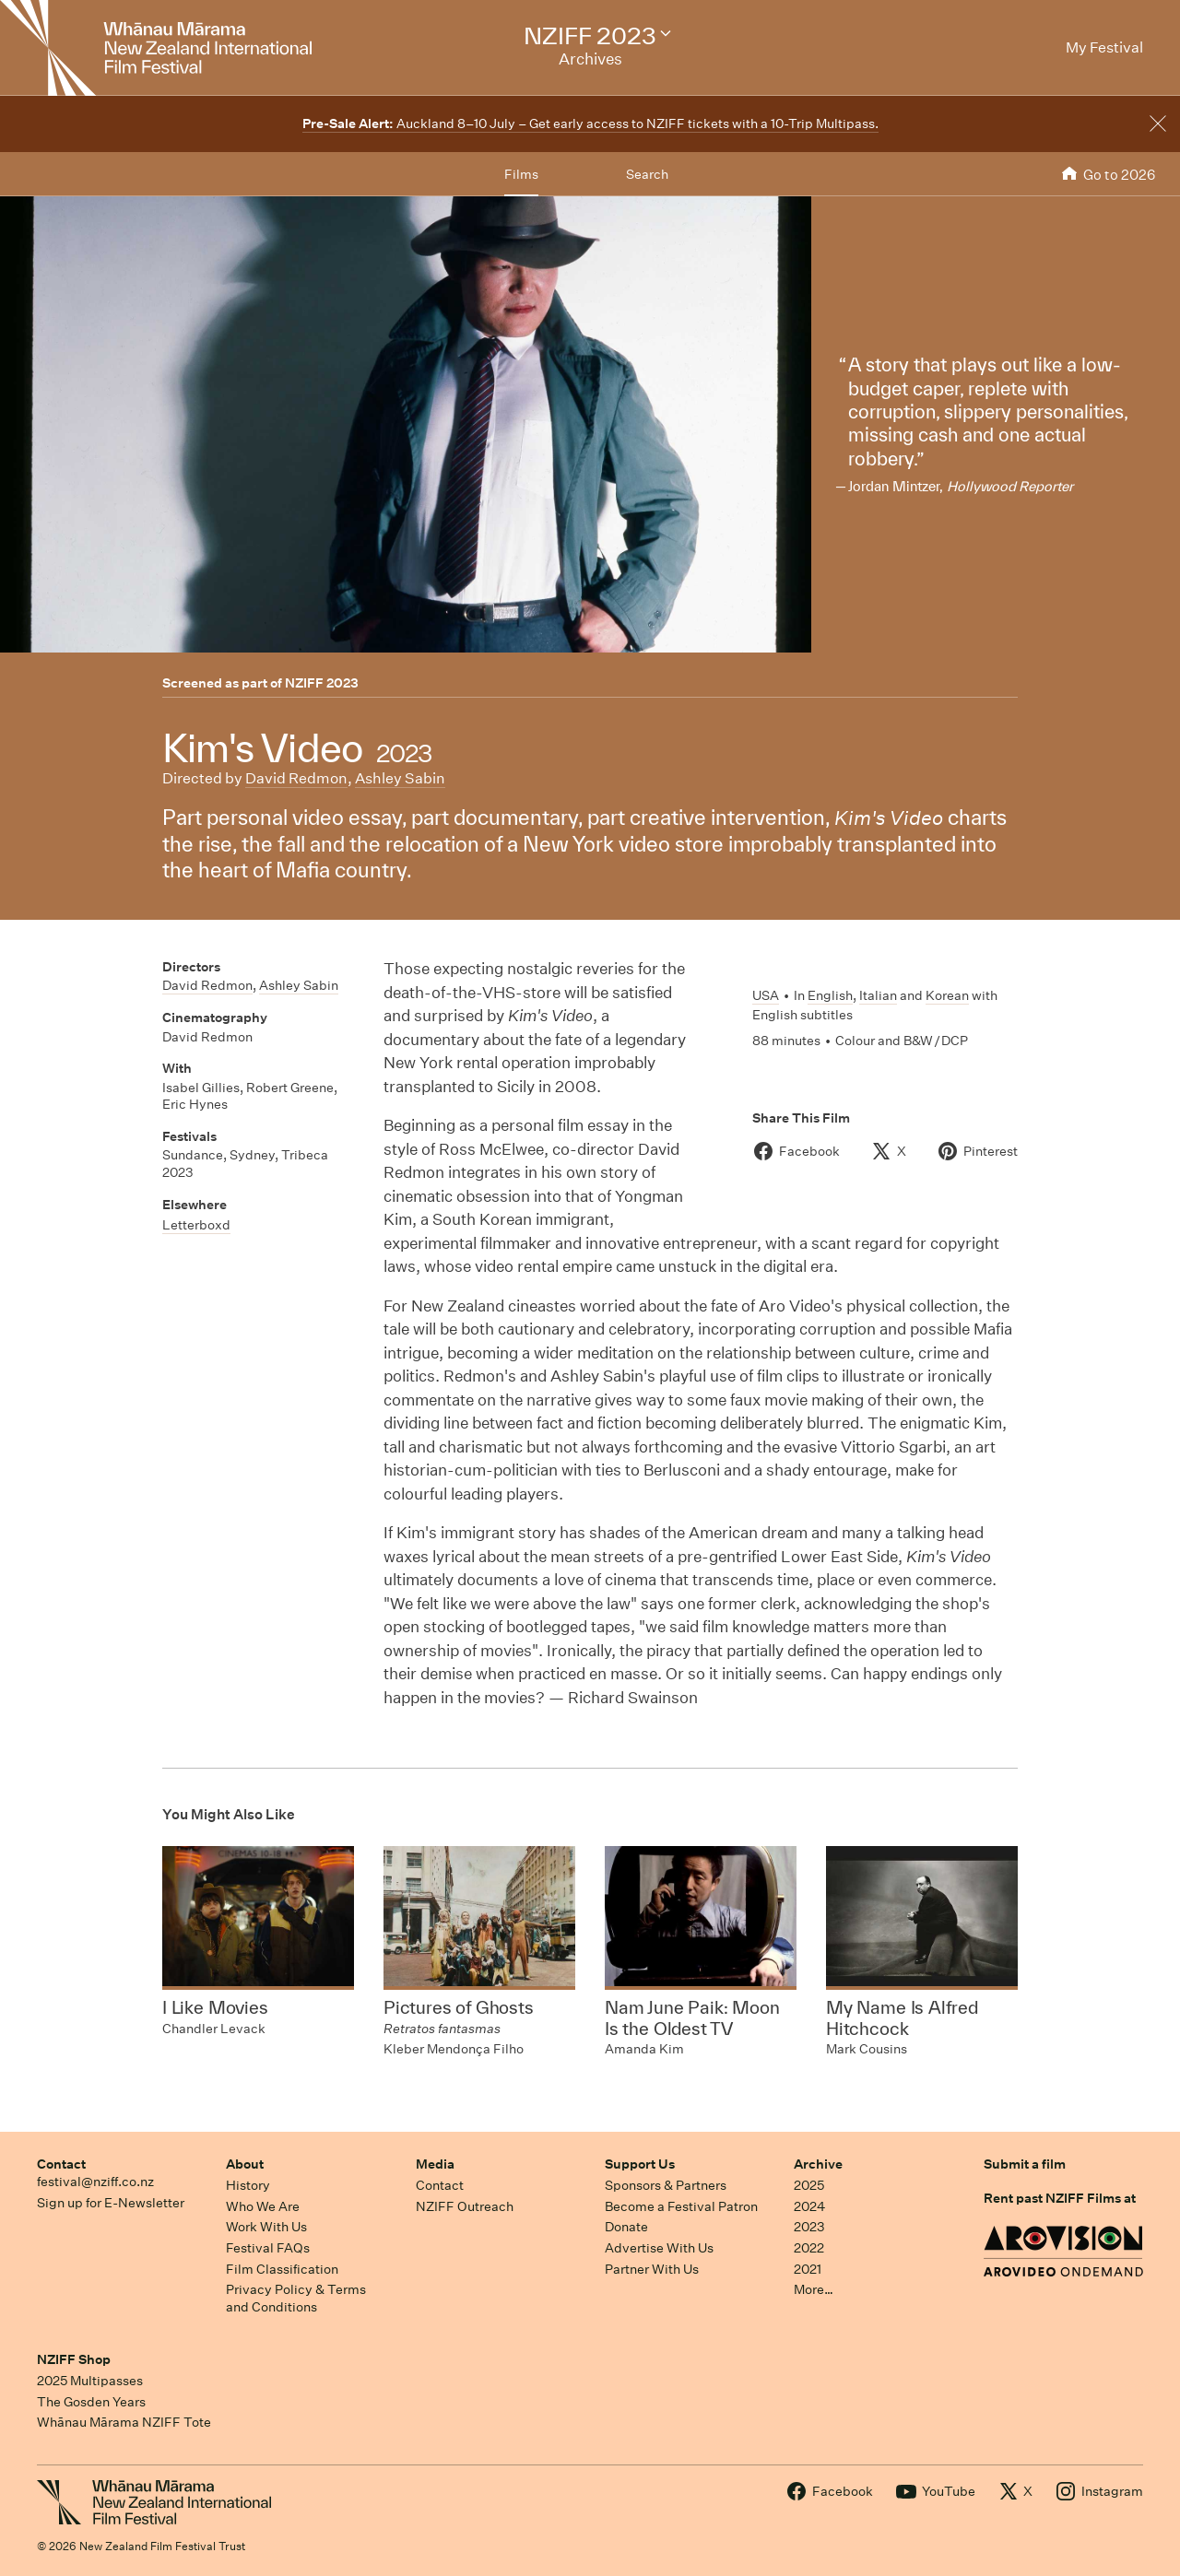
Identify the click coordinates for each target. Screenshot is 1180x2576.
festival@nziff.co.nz (95, 2181)
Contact (61, 2164)
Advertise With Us (659, 2248)
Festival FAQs (268, 2248)
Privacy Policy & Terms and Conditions (296, 2298)
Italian (878, 995)
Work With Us (266, 2226)
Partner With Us (652, 2269)
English (830, 995)
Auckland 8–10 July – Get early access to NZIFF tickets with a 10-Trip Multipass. (590, 123)
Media (435, 2164)
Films (521, 174)
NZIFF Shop (74, 2359)
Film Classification (282, 2269)
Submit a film (1025, 2164)
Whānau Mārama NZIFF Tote (124, 2422)
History (248, 2185)
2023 (809, 2226)
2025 (809, 2185)
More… (813, 2289)
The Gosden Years (91, 2402)
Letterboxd (196, 1225)
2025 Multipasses (90, 2380)
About (245, 2164)
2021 (807, 2269)
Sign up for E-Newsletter (110, 2202)
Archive (818, 2164)
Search (647, 174)
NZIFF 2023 (322, 683)
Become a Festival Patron (681, 2206)
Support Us (640, 2164)
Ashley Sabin (400, 778)
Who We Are (263, 2206)
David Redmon (296, 778)
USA (765, 995)
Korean (947, 995)
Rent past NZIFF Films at (1060, 2198)
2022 (809, 2248)
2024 (809, 2206)
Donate (626, 2226)
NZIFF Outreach (464, 2206)
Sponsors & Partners (665, 2185)
